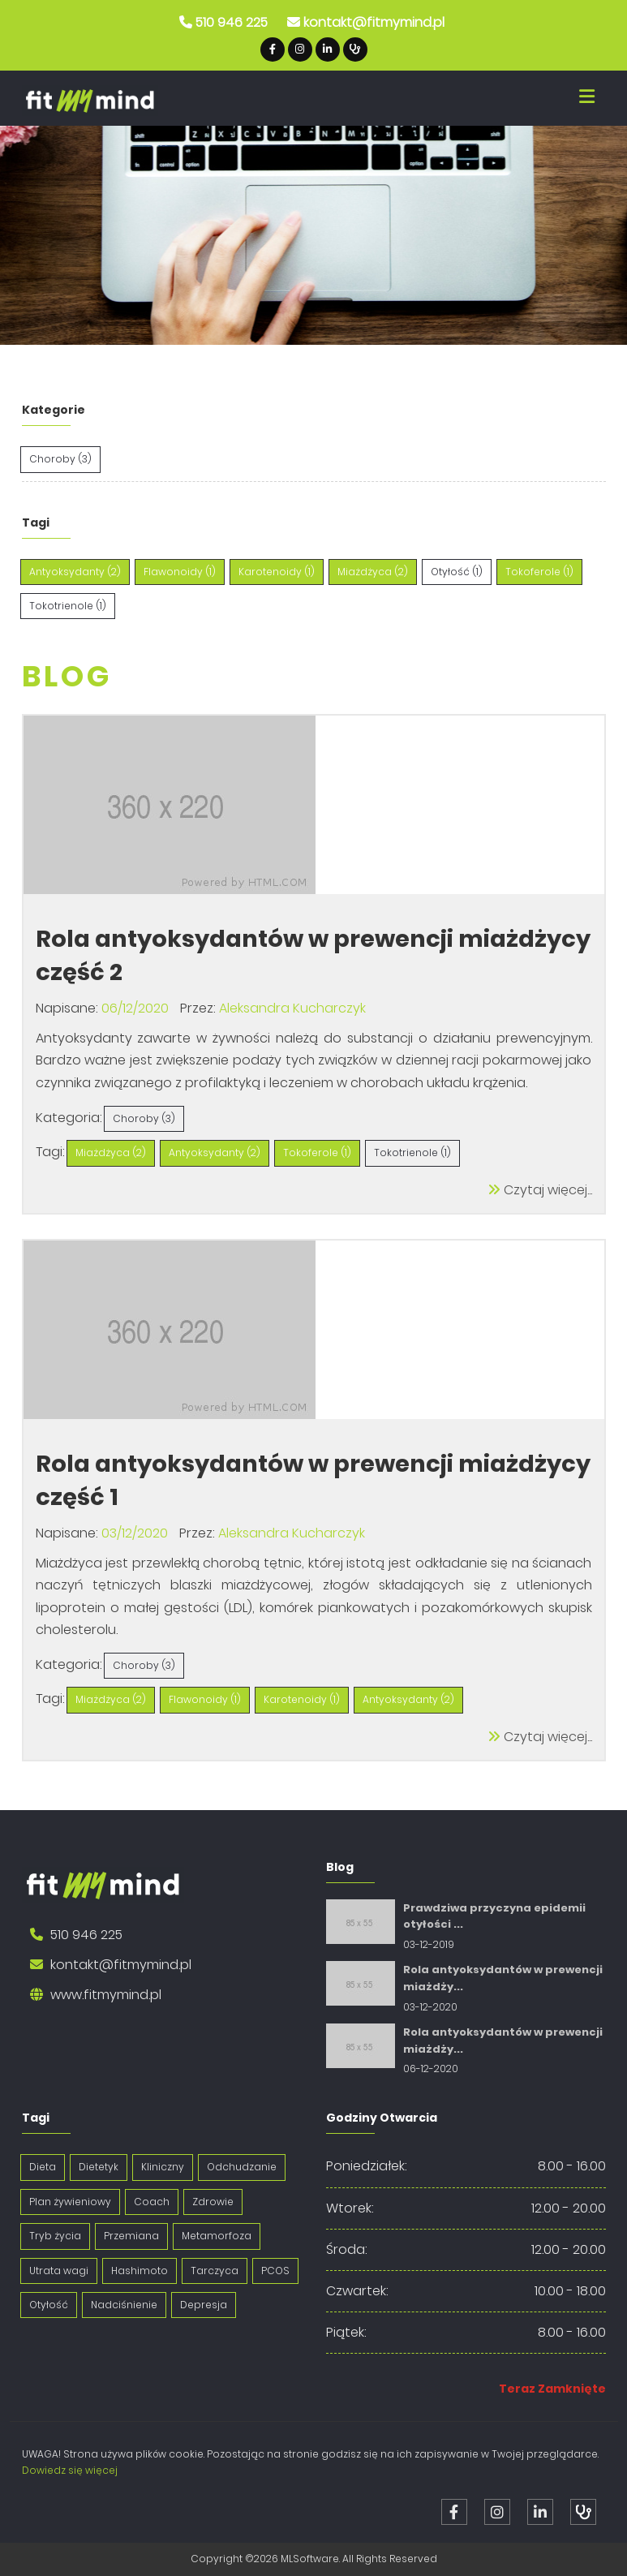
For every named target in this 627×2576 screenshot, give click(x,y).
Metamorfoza (216, 2236)
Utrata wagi (58, 2270)
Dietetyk (98, 2167)
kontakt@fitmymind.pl (373, 22)
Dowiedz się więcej (70, 2470)
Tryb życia (55, 2236)
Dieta (42, 2167)
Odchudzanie (242, 2167)
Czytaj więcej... (539, 1189)
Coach (152, 2201)
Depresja (203, 2305)
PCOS (275, 2270)
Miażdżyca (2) (110, 1152)
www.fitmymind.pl (105, 1994)
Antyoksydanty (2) (214, 1152)
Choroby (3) (144, 1118)
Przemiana (131, 2236)
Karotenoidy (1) (302, 1699)
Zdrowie (213, 2201)
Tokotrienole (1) (412, 1152)
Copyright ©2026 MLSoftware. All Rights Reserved (314, 2558)
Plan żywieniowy (70, 2201)
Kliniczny (162, 2167)
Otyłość (48, 2305)
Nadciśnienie (124, 2305)
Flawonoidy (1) (205, 1699)
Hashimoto (139, 2270)
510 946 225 (231, 22)
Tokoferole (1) (317, 1152)
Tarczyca (214, 2270)
